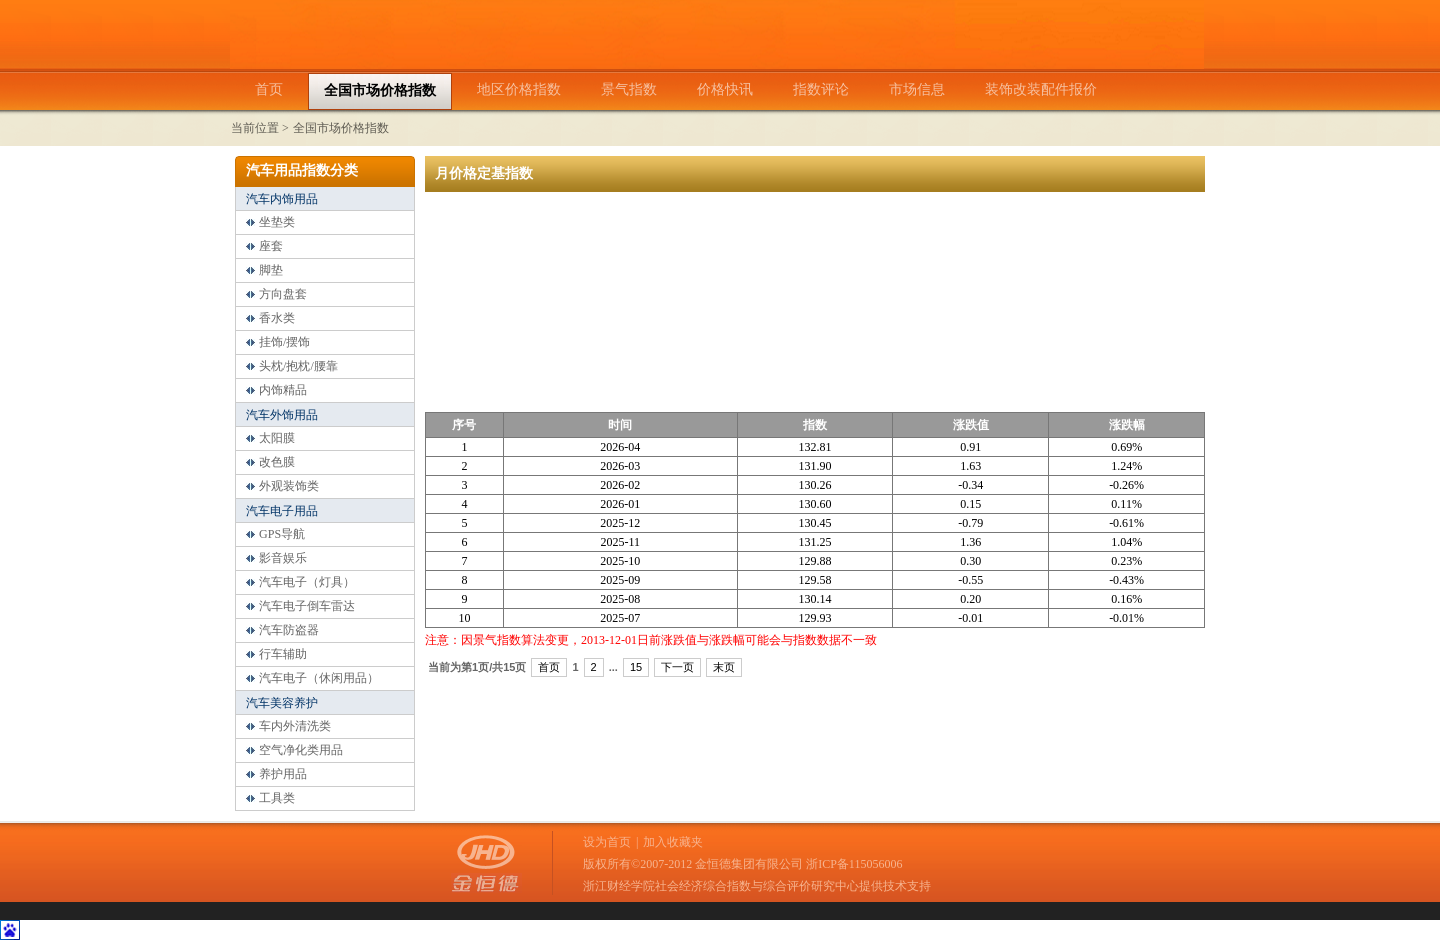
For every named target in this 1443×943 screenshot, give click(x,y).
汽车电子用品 (282, 511)
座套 (271, 246)
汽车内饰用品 (282, 199)
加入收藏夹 (673, 842)
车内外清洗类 (295, 726)
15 (636, 667)
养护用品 (283, 774)
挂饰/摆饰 (284, 342)
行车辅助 (283, 654)
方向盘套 (283, 294)
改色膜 (277, 462)
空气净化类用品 (301, 750)
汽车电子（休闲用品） (319, 678)
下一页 (677, 667)
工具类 (277, 798)
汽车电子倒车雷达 (307, 606)
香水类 (277, 318)
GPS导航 (282, 534)
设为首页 (607, 842)
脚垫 (271, 270)
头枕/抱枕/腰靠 (298, 366)
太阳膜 (277, 438)
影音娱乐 (283, 558)
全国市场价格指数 (341, 128)
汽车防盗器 (289, 630)
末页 (724, 667)
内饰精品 (283, 390)
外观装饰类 (289, 486)
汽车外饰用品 (282, 415)
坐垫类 (277, 222)
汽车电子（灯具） (307, 582)
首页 (549, 667)
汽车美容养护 (282, 703)
